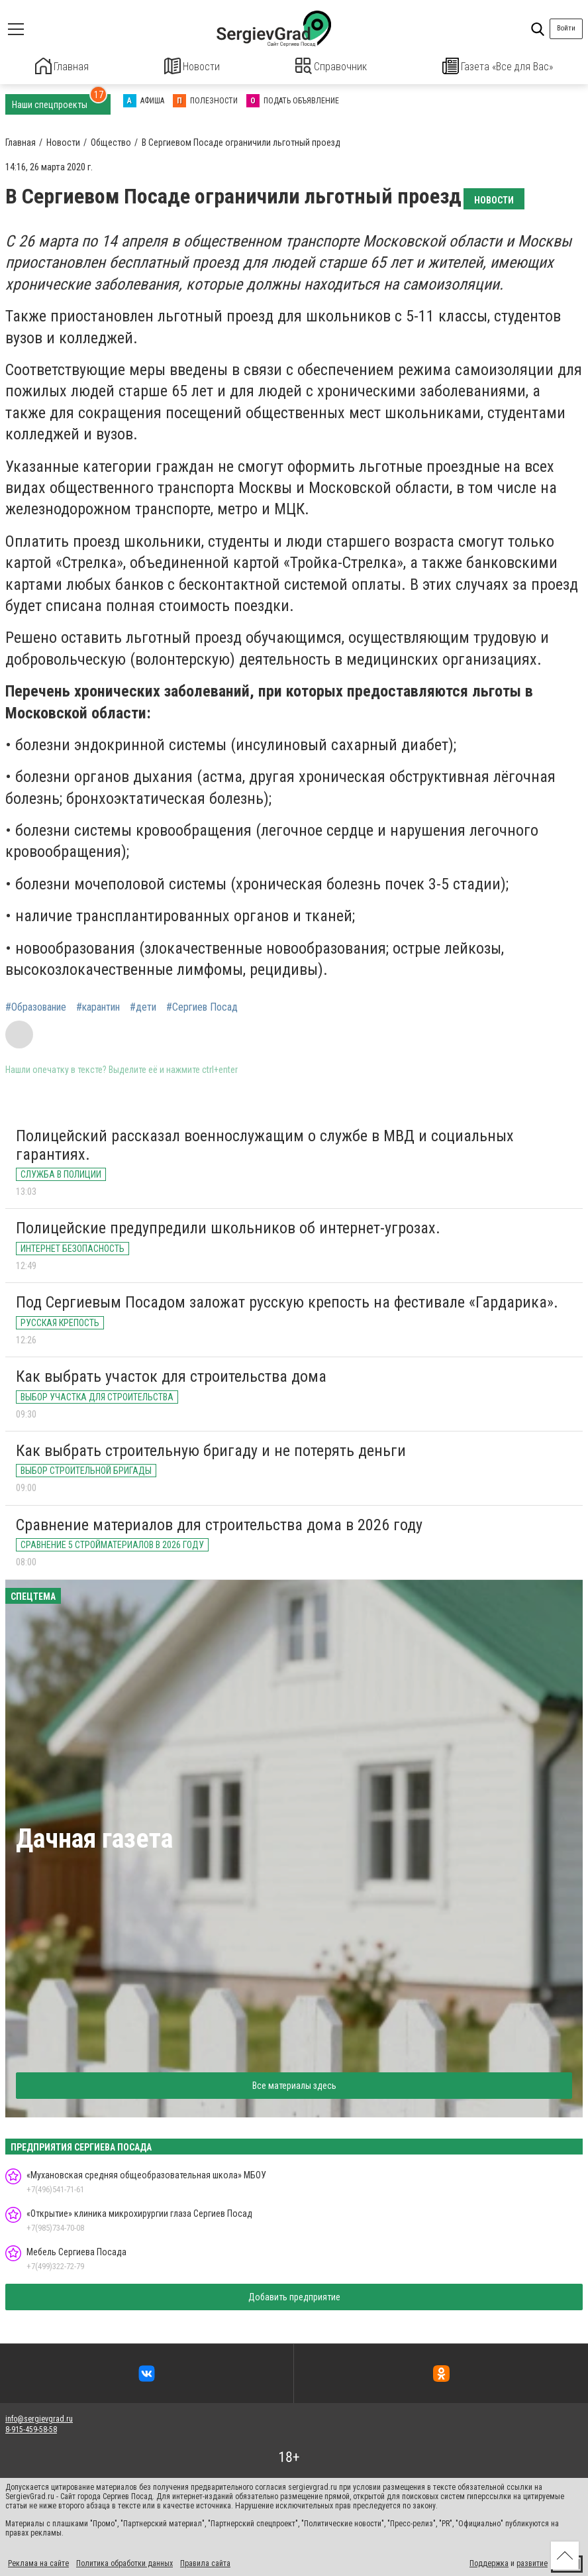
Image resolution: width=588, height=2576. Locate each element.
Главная (62, 66)
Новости (192, 66)
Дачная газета (94, 1837)
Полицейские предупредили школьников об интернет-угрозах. (228, 1226)
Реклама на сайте (38, 2561)
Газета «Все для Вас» (498, 66)
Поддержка (489, 2561)
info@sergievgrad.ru (39, 2417)
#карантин (98, 1006)
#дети (143, 1006)
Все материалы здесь (294, 2084)
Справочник (331, 66)
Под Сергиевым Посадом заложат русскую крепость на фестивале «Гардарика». (287, 1301)
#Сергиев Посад (202, 1006)
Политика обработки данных (124, 2561)
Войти (566, 28)
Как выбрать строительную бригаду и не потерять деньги (211, 1448)
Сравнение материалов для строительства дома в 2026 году (219, 1523)
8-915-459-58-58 (31, 2427)
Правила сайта (205, 2561)
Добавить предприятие (294, 2295)
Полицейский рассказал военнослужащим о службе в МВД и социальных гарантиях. (265, 1143)
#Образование (35, 1006)
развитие (532, 2561)
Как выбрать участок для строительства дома (171, 1374)
